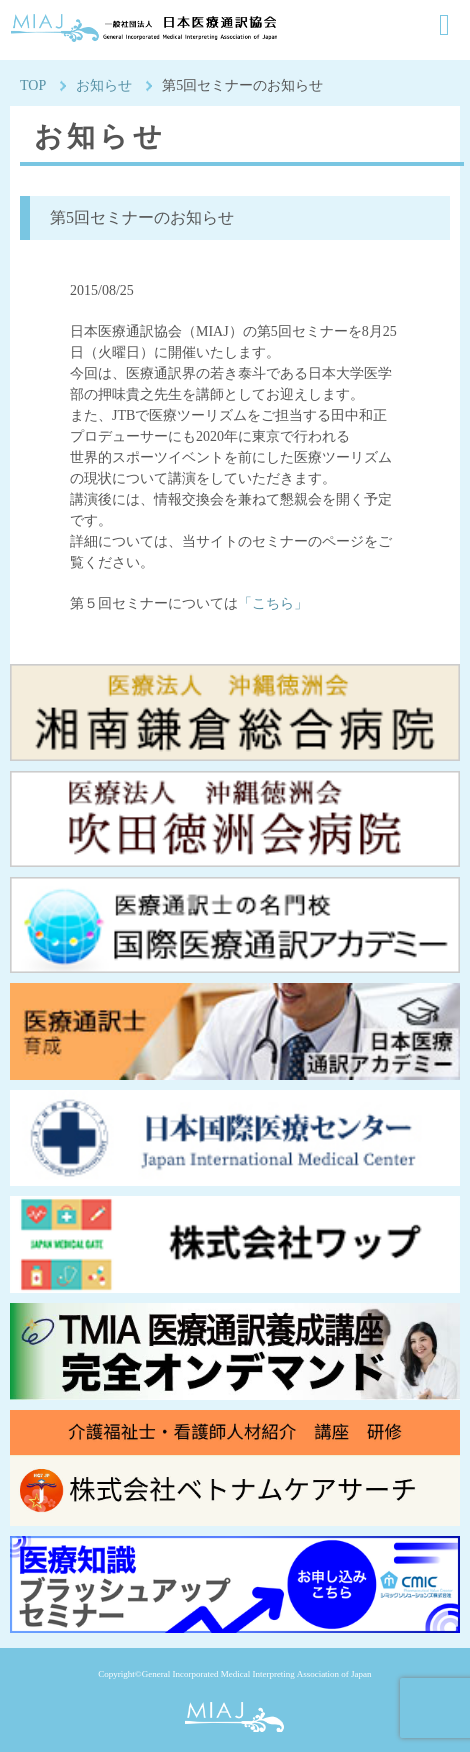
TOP (33, 85)
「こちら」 (273, 603)
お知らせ (104, 85)
